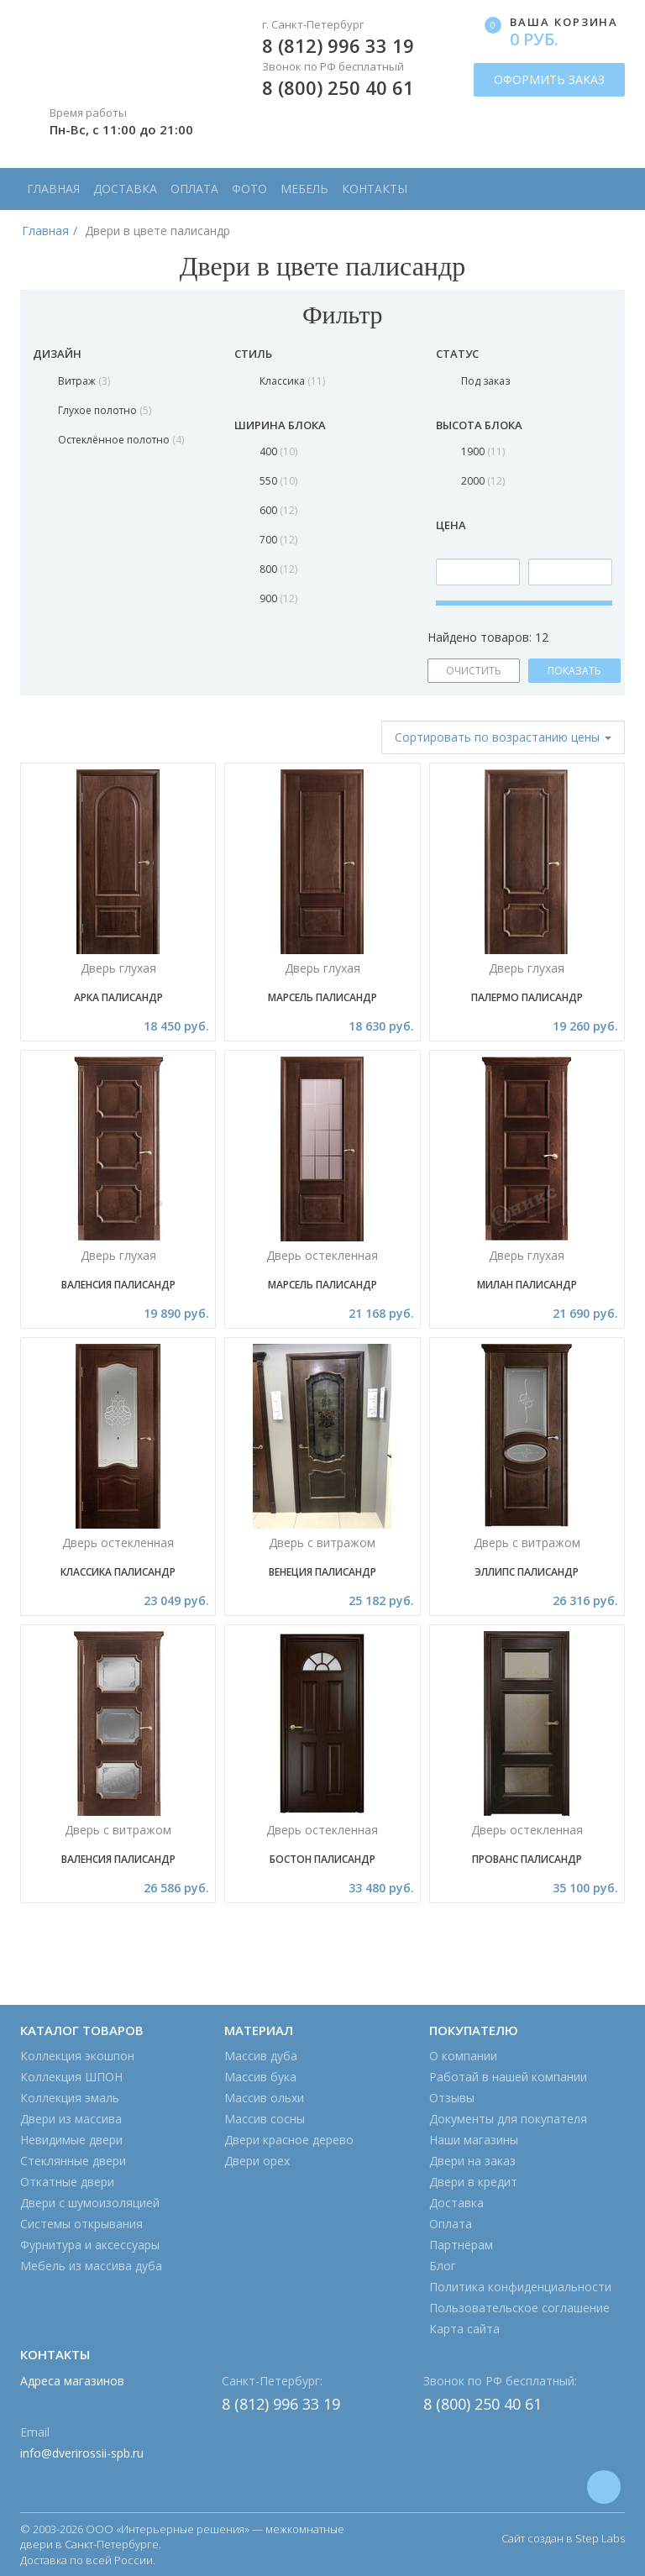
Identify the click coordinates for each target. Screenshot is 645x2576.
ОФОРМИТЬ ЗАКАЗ (549, 79)
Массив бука (260, 2077)
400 (278, 451)
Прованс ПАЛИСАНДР (527, 1859)
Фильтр (322, 314)
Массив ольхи (264, 2098)
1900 (483, 451)
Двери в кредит (473, 2182)
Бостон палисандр (322, 1859)
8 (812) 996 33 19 (338, 45)
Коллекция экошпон (77, 2056)
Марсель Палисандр (322, 997)
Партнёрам (461, 2245)
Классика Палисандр (118, 1572)
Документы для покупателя (508, 2119)
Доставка (125, 189)
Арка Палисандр (118, 997)
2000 (483, 481)
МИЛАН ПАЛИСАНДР (527, 1285)
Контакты (374, 189)
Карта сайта (464, 2329)
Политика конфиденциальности (520, 2287)
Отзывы (452, 2098)
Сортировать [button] (503, 737)
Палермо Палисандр (527, 997)
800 (278, 569)
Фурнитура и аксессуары (90, 2245)
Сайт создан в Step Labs (563, 2538)
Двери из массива (71, 2119)
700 (278, 540)
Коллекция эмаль (69, 2098)
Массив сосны (264, 2119)
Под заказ (485, 381)
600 (278, 510)
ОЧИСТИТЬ (473, 671)
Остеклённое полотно (121, 440)
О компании (463, 2056)
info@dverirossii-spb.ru (82, 2453)
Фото (249, 189)
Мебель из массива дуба (91, 2266)
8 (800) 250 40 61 (338, 87)
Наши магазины (473, 2140)
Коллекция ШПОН (71, 2077)
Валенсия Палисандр (118, 1285)
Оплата (194, 189)
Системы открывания (81, 2224)
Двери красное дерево (289, 2140)
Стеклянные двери (73, 2161)
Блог (442, 2266)
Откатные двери (67, 2182)
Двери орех (257, 2161)
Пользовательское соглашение (519, 2308)
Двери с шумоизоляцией (90, 2203)
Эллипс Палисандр (527, 1572)
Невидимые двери (71, 2140)
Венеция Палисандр (322, 1572)
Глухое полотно (104, 410)
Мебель (304, 189)
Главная (53, 189)
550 (278, 481)
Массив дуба (260, 2056)
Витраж (84, 381)
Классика (292, 381)
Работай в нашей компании (508, 2077)
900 (278, 598)
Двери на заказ (472, 2161)
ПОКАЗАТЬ (574, 671)
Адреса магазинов (72, 2381)
